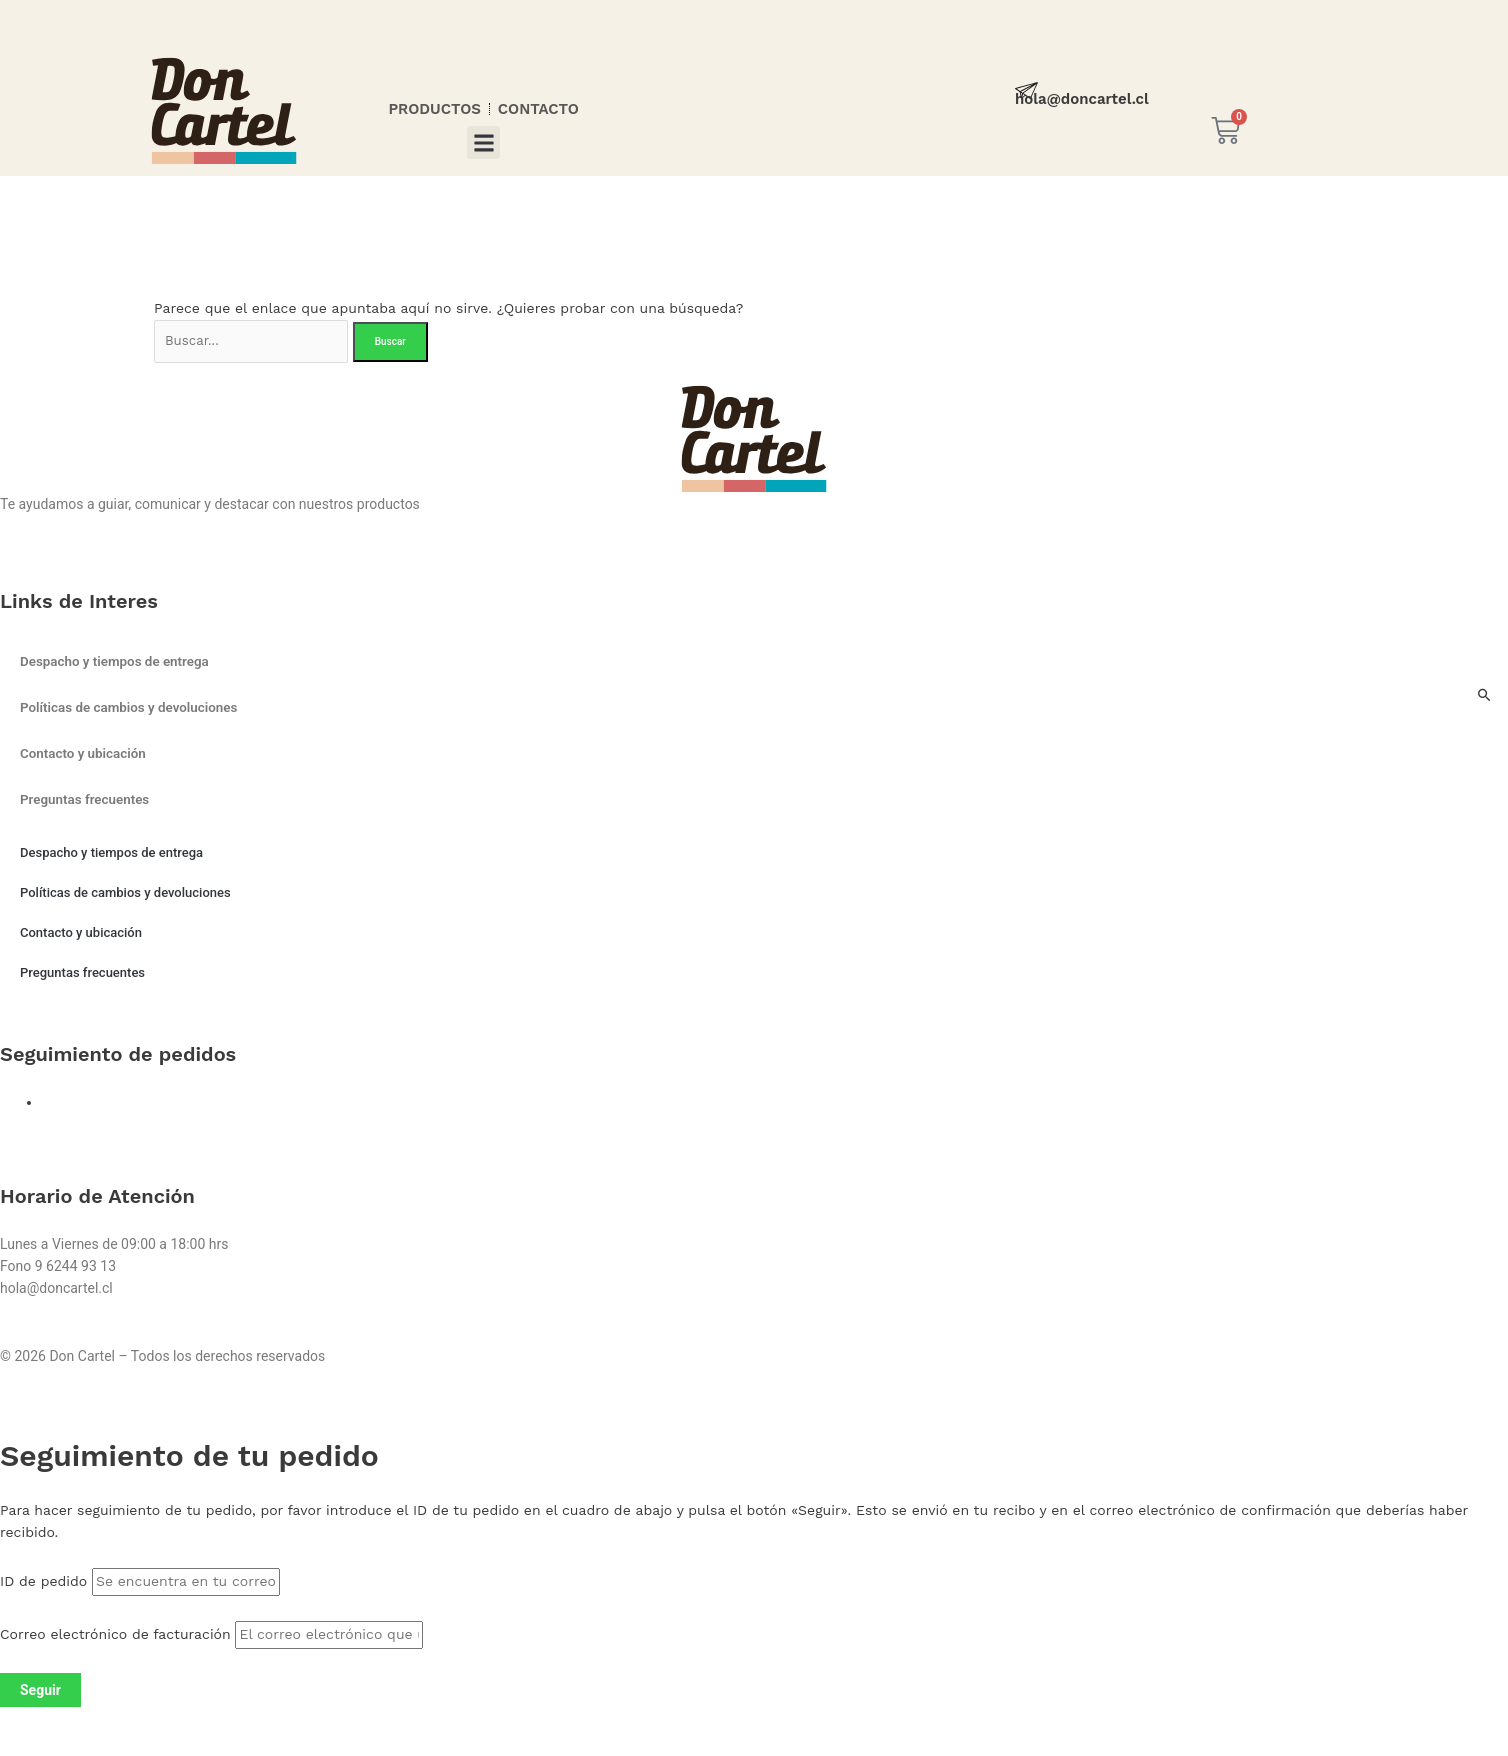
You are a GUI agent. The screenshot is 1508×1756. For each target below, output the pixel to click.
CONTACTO (538, 109)
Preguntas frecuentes (87, 803)
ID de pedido (43, 1584)
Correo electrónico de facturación (115, 1636)
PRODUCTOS (434, 109)
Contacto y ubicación (86, 757)
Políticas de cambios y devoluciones (133, 711)
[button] (483, 142)
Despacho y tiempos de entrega (119, 665)
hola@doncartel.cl (1082, 99)
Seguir (40, 1692)
